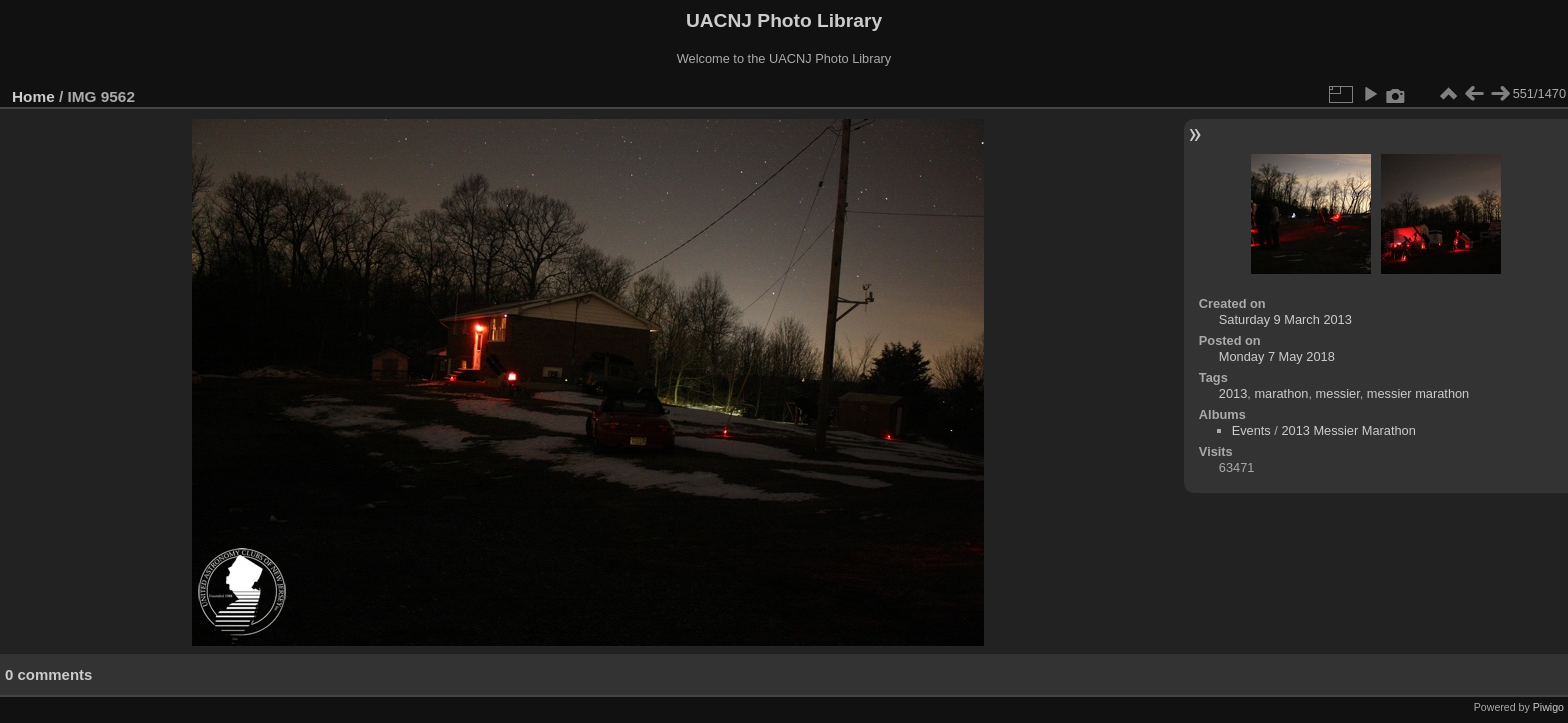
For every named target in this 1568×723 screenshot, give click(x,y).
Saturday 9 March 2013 (1285, 319)
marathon (1281, 393)
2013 (1233, 393)
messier (1338, 393)
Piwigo (1548, 707)
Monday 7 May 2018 (1277, 356)
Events (1251, 430)
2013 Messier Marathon (1348, 430)
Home (33, 96)
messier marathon (1418, 393)
